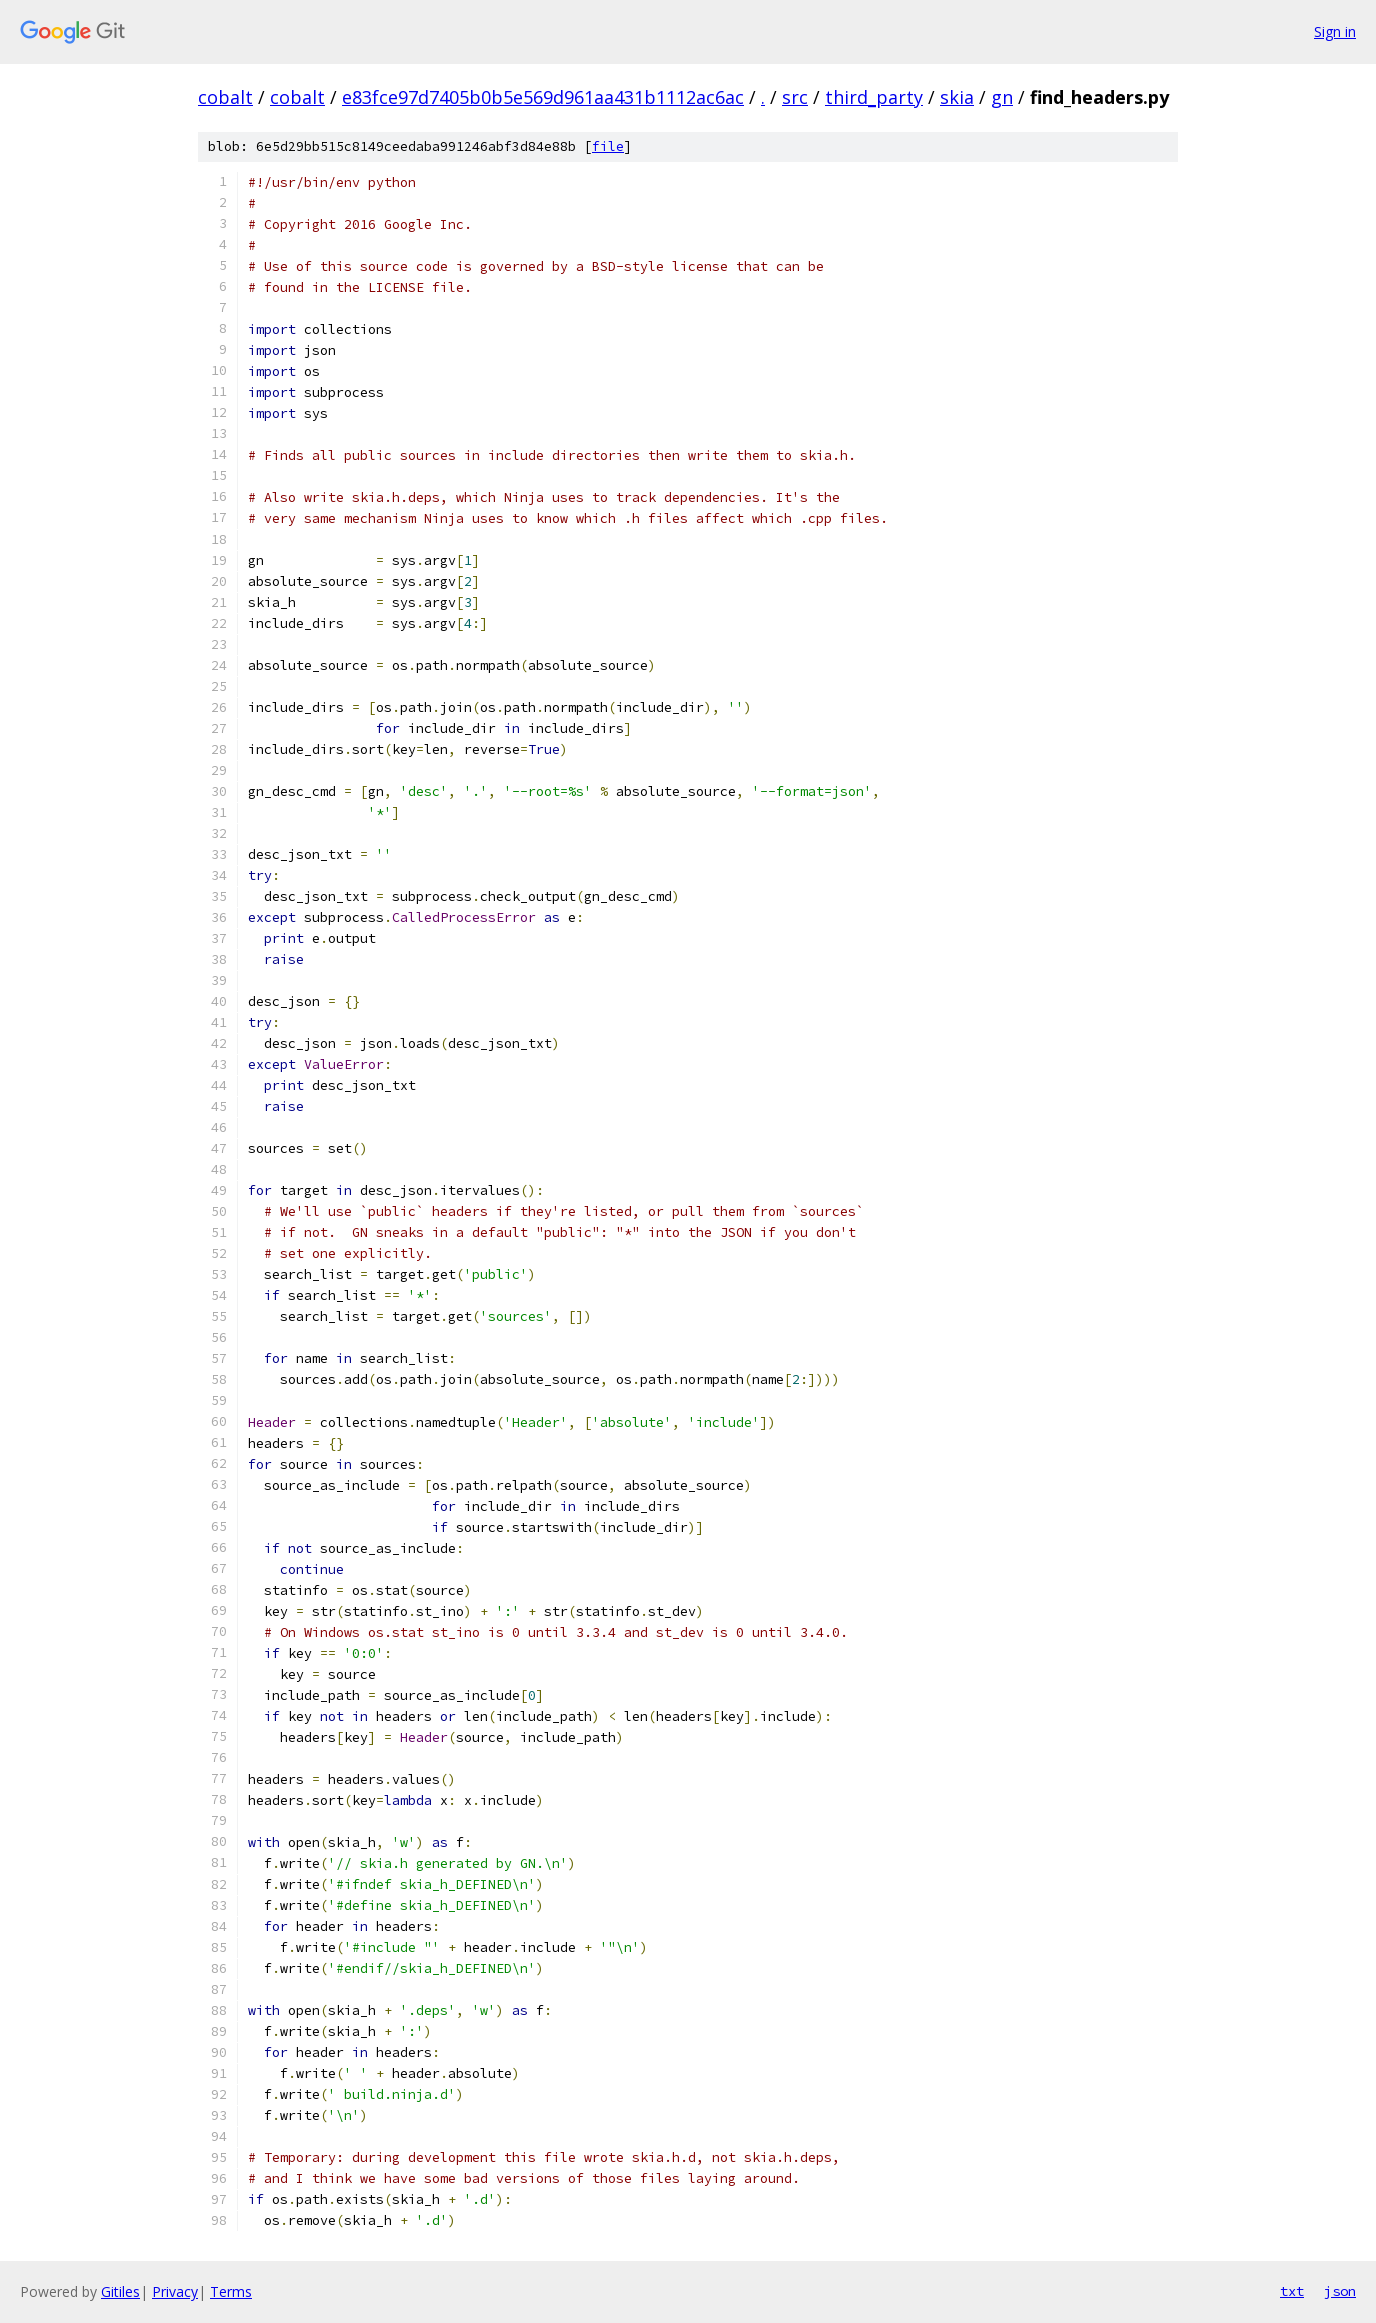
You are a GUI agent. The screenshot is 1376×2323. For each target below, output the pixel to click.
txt (1292, 2291)
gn (1002, 97)
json (1340, 2291)
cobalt (225, 97)
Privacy (175, 2291)
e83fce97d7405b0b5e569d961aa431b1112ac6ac (543, 97)
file (608, 146)
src (795, 97)
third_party (874, 97)
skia (957, 97)
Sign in (1335, 31)
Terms (231, 2291)
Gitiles (120, 2291)
